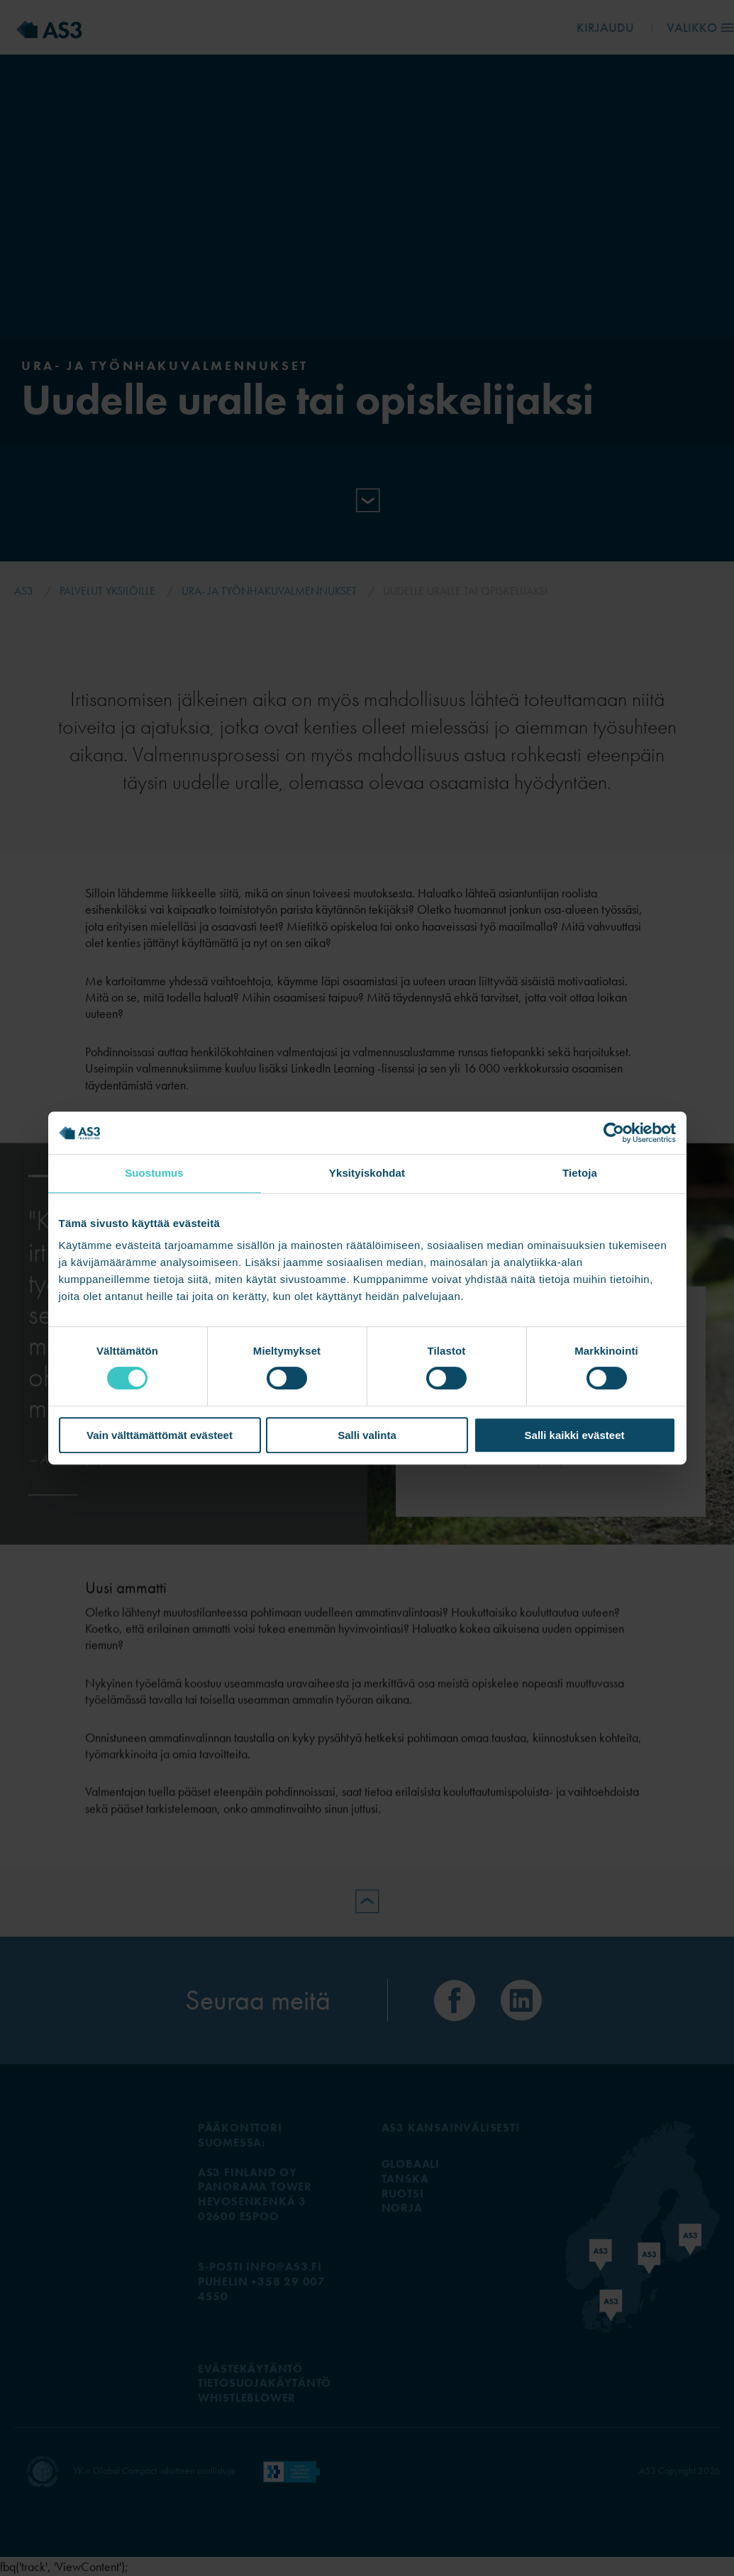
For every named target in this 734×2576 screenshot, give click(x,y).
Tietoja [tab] (579, 1173)
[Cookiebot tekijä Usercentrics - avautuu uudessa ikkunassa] (614, 1132)
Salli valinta (367, 1435)
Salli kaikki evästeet (575, 1435)
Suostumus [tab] (154, 1173)
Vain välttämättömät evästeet (160, 1435)
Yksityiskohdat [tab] (367, 1173)
